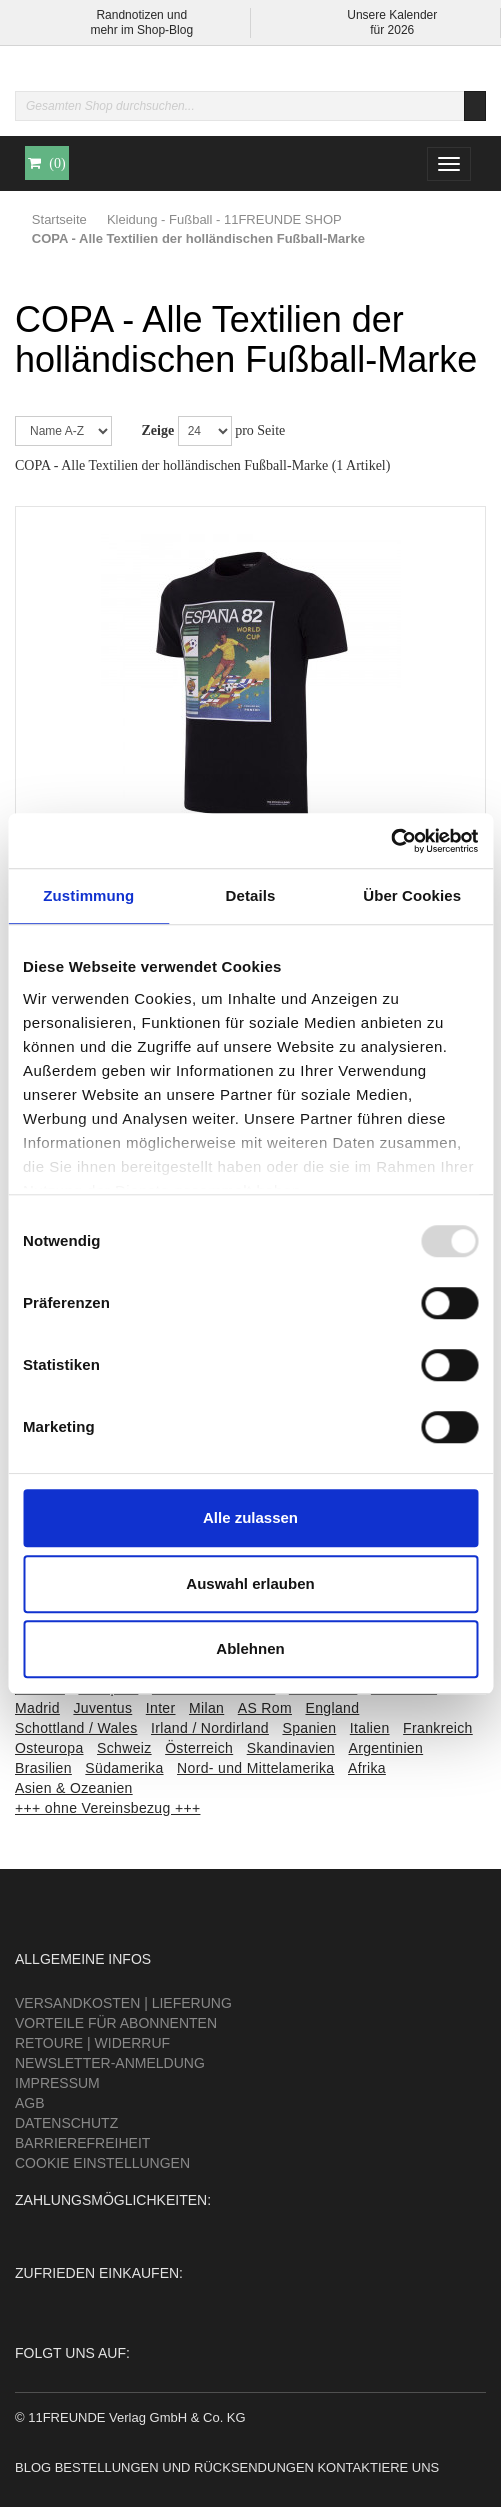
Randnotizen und (141, 15)
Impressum (57, 2083)
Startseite (59, 219)
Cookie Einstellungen (102, 2163)
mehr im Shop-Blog (141, 30)
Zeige (158, 430)
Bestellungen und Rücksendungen (184, 2467)
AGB (30, 2103)
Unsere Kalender (392, 15)
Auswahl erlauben (250, 1583)
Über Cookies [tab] (412, 895)
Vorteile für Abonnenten (116, 2023)
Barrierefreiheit (82, 2143)
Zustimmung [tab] (88, 895)
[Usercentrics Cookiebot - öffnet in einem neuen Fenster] (390, 841)
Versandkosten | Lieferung (123, 2003)
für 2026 (392, 30)
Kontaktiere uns (378, 2467)
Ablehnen (250, 1648)
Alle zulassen (250, 1517)
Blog (33, 2467)
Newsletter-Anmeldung (110, 2063)
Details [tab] (251, 895)
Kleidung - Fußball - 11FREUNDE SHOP (224, 219)
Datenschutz (66, 2123)
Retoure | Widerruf (92, 2043)
